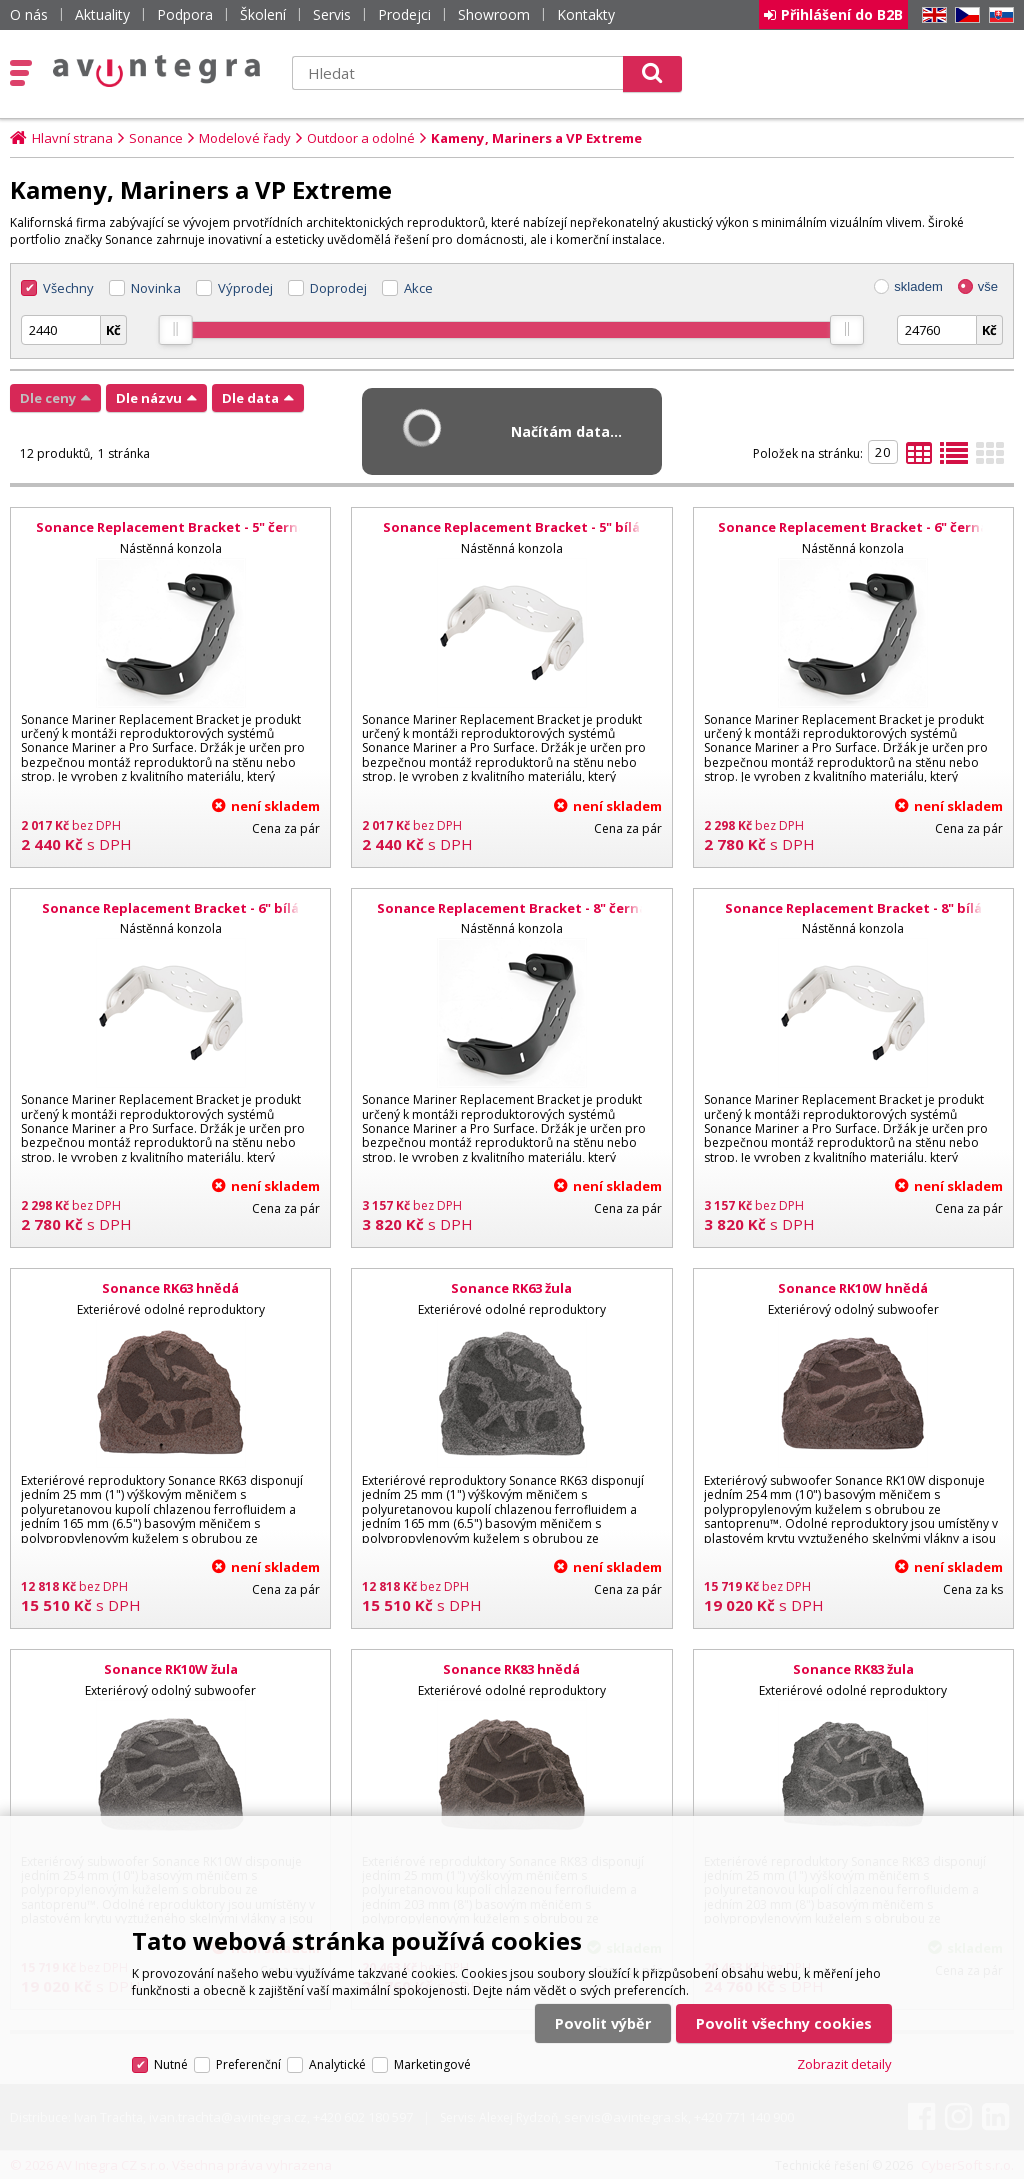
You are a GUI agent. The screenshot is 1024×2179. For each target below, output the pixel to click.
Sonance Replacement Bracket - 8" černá (512, 908)
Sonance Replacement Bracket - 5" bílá (511, 527)
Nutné (171, 2064)
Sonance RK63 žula (511, 1288)
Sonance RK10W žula (171, 1669)
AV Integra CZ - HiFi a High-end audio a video (157, 71)
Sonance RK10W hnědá (853, 1288)
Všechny (68, 288)
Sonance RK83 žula (853, 1669)
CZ (964, 15)
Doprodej (338, 288)
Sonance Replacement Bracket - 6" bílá (170, 908)
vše (988, 286)
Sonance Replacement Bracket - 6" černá (853, 527)
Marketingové (432, 2064)
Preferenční (248, 2064)
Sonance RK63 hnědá (170, 1288)
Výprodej (245, 288)
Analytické (337, 2064)
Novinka (156, 288)
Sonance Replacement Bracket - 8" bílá (853, 908)
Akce (418, 288)
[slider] (176, 330)
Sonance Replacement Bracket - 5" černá (171, 527)
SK (998, 15)
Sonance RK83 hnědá (511, 1669)
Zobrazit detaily (844, 2064)
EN (931, 15)
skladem (918, 286)
